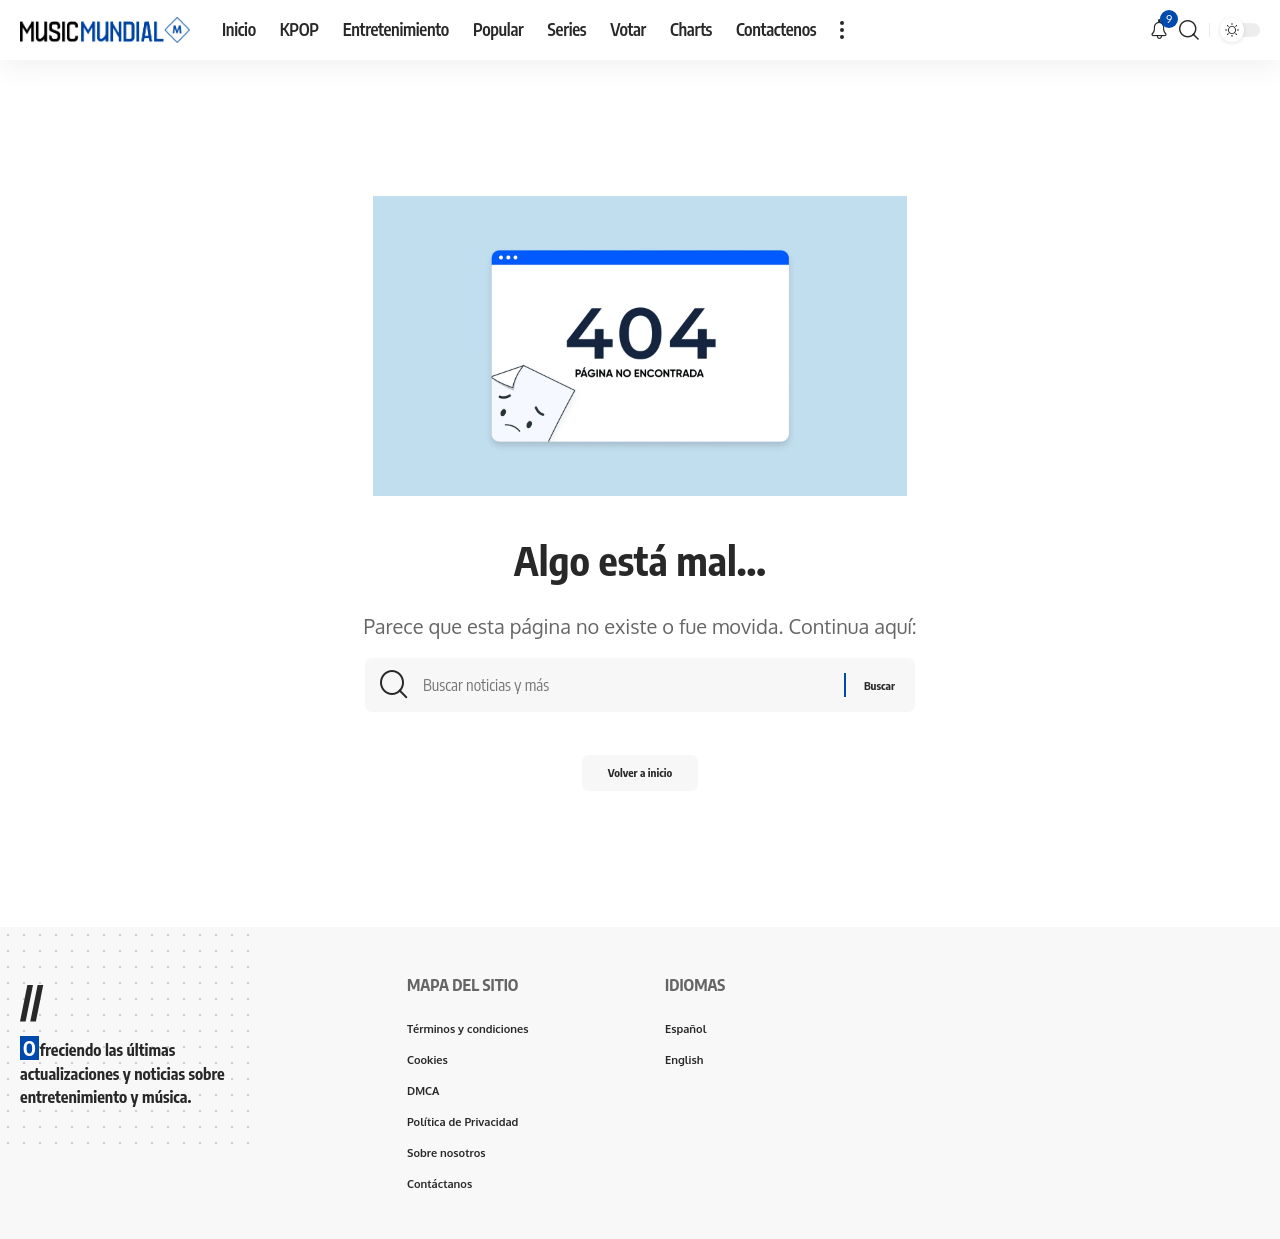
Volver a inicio (640, 781)
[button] (842, 30)
